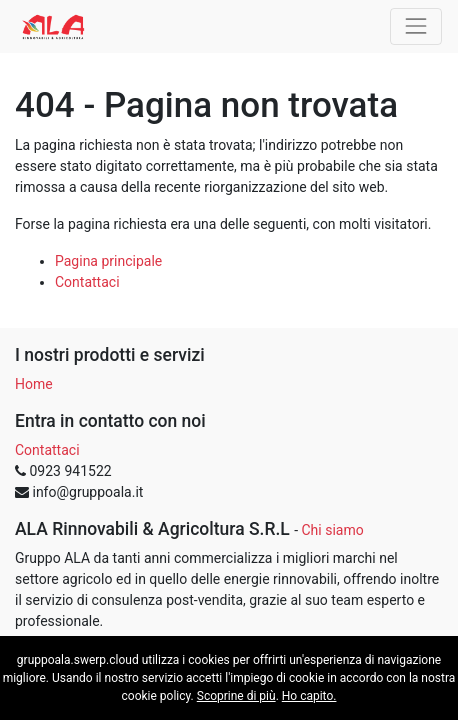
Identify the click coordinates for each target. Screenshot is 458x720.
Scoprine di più (236, 696)
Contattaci (87, 282)
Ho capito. (309, 696)
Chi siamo (332, 530)
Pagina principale (108, 261)
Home (34, 384)
